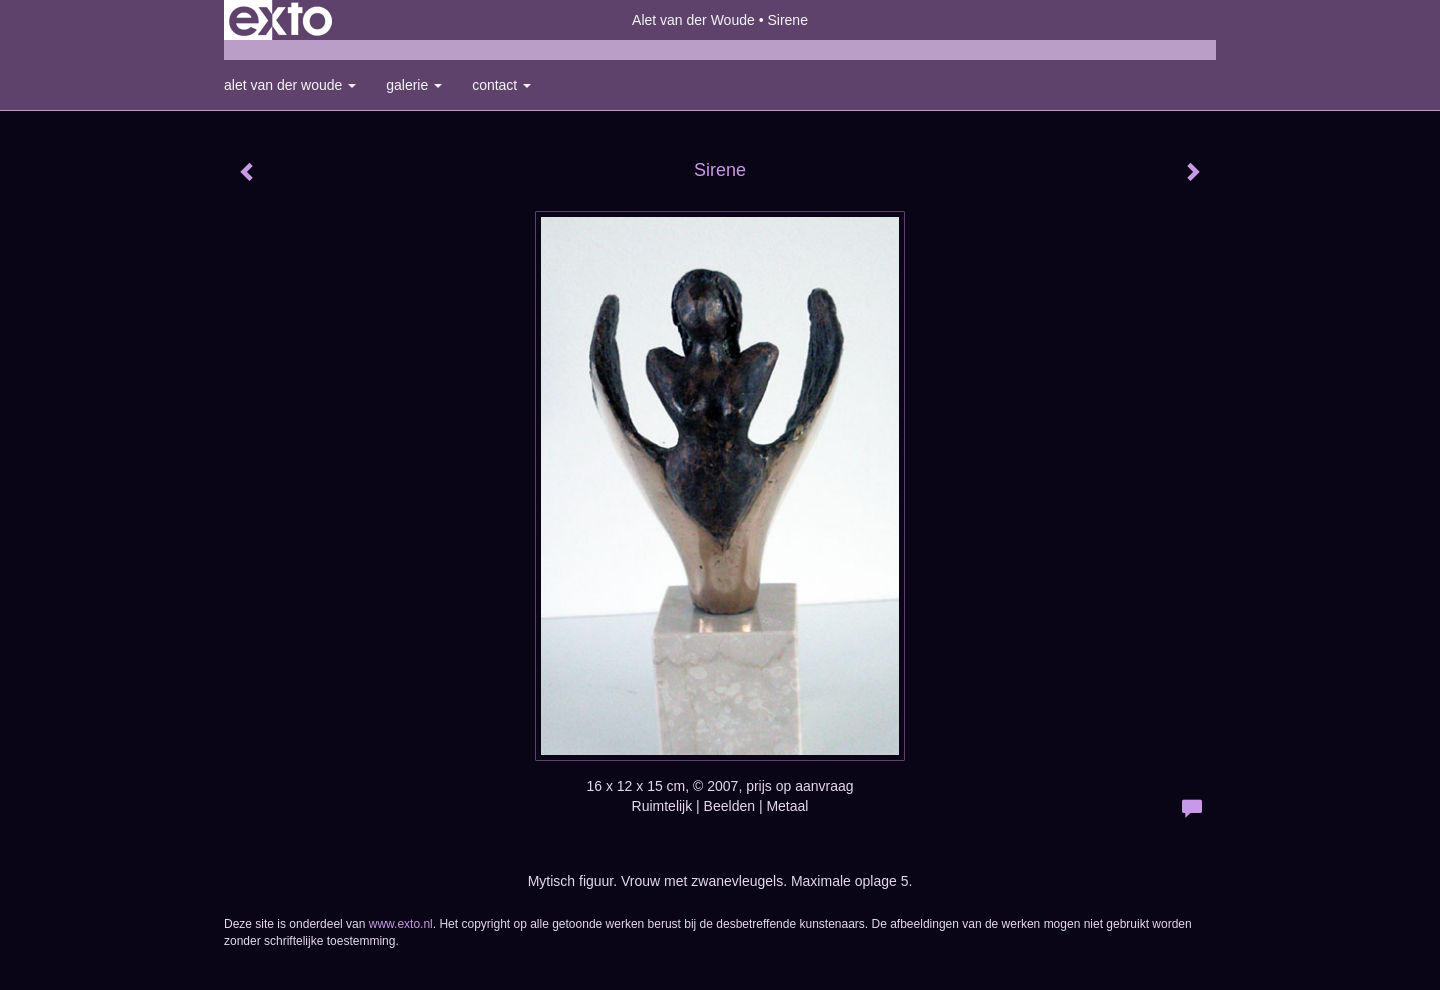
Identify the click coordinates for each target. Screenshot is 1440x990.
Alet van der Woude (693, 20)
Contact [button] (501, 85)
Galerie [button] (414, 85)
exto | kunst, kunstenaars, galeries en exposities (280, 20)
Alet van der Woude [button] (290, 85)
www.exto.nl (401, 924)
